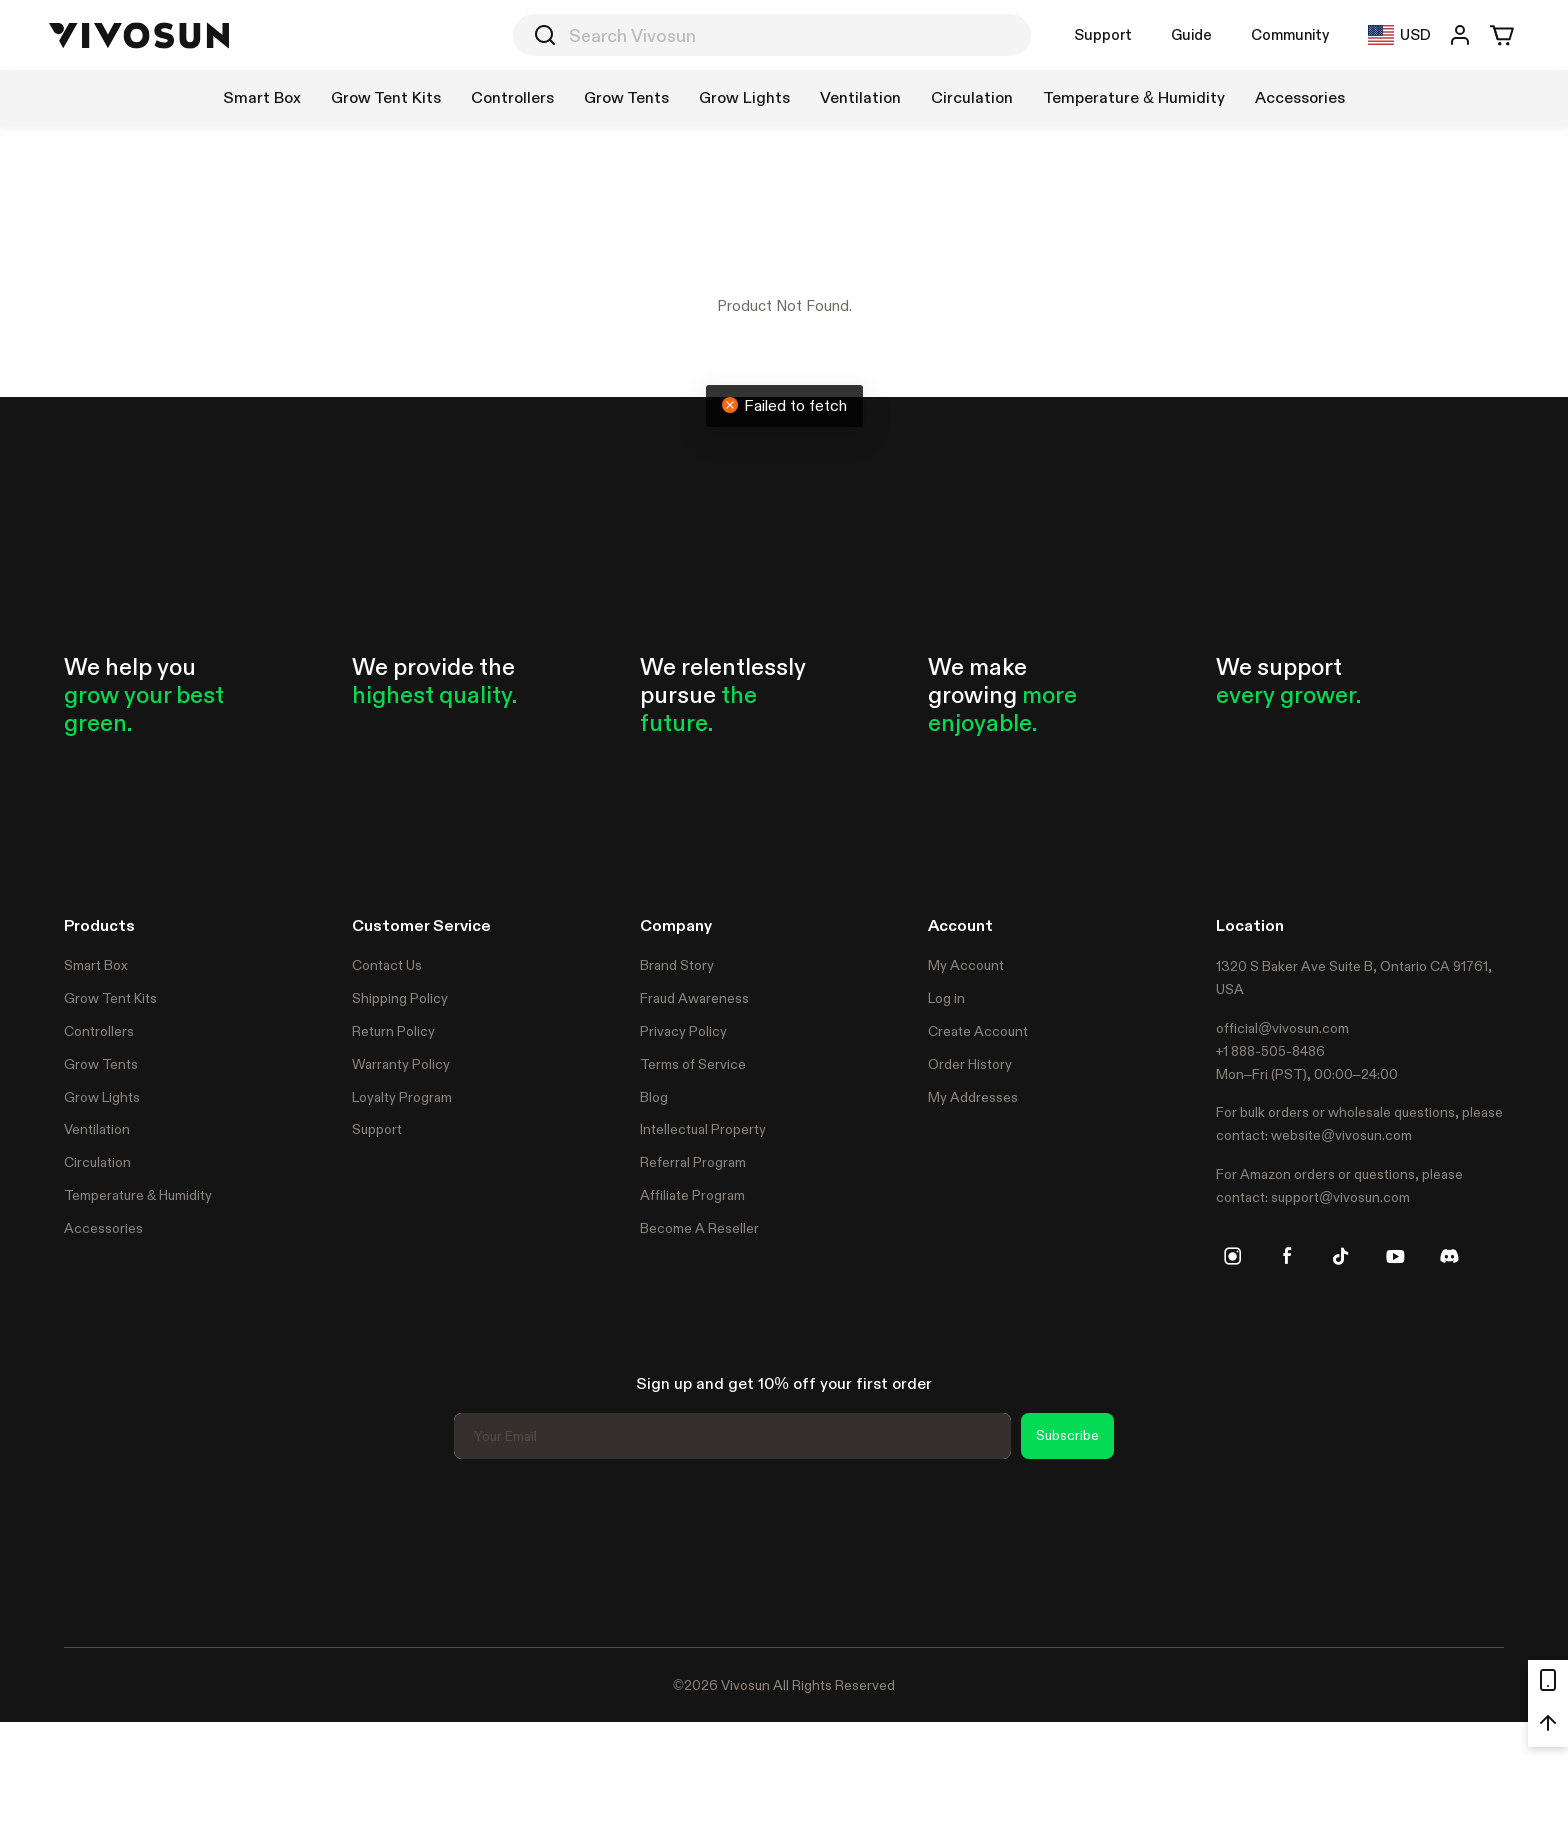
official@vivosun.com (1282, 1028)
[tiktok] (1341, 1256)
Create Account (978, 1031)
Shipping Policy (400, 998)
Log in (946, 998)
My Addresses (973, 1097)
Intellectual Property (703, 1129)
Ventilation (97, 1129)
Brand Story (677, 965)
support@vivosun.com (1340, 1197)
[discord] (1449, 1256)
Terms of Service (693, 1064)
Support (1103, 34)
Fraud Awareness (694, 998)
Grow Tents (101, 1064)
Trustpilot (94, 1550)
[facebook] (1287, 1256)
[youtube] (1395, 1256)
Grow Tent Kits (110, 998)
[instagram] (1233, 1256)
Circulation (97, 1162)
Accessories (103, 1228)
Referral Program (693, 1162)
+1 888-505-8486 (1270, 1051)
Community (1290, 34)
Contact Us (387, 965)
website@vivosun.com (1341, 1135)
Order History (970, 1064)
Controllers (99, 1031)
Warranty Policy (401, 1064)
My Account (966, 965)
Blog (654, 1097)
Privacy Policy (683, 1031)
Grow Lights (102, 1097)
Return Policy (393, 1031)
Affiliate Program (692, 1195)
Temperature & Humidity (138, 1195)
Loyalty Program (402, 1097)
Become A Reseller (699, 1228)
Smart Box (96, 965)
